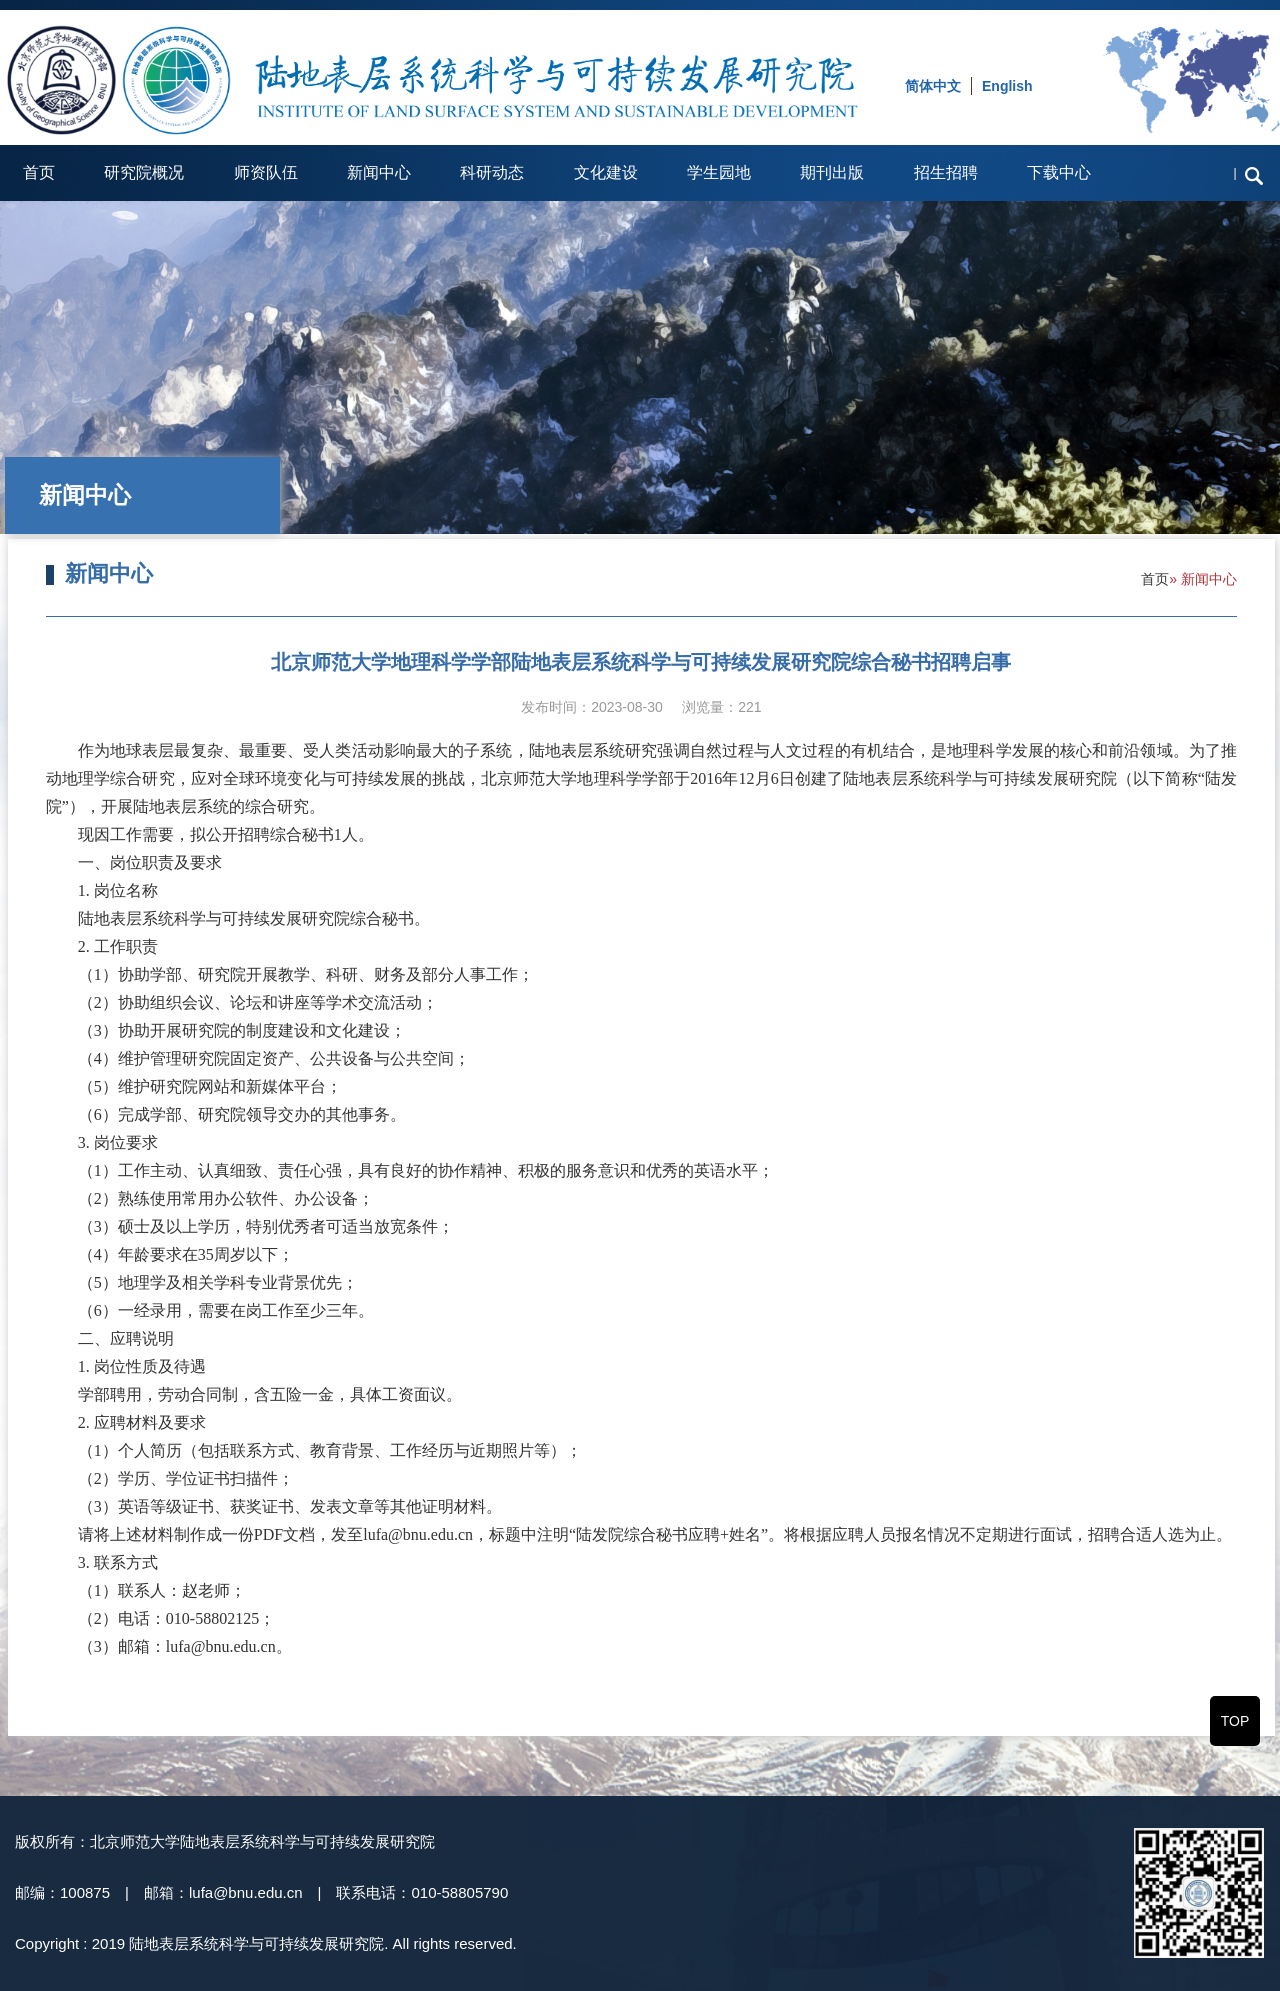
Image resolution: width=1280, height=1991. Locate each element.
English (1007, 86)
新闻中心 (379, 172)
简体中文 (933, 86)
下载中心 (1059, 172)
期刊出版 (832, 172)
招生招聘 (946, 172)
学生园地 (719, 172)
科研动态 (492, 172)
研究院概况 (144, 172)
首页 (39, 172)
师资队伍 (266, 172)
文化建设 (606, 172)
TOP (1235, 1721)
